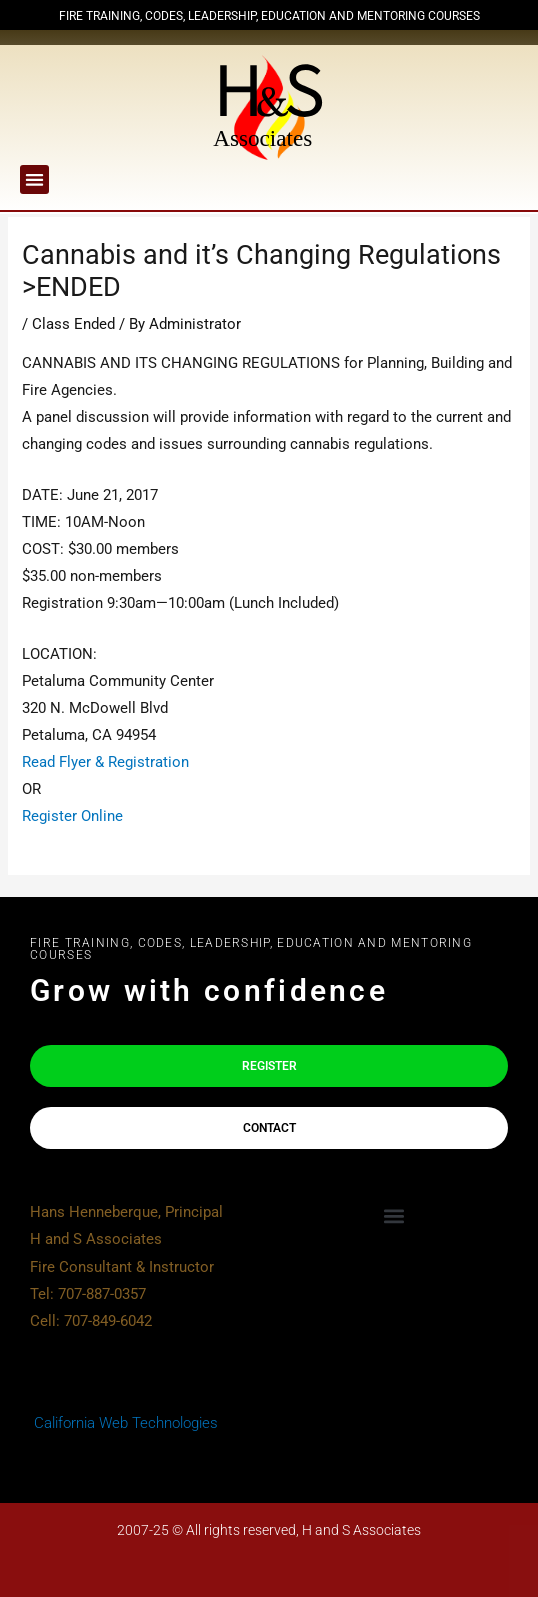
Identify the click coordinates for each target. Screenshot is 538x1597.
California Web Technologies (124, 1423)
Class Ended (73, 324)
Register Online (72, 816)
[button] (34, 179)
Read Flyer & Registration (105, 762)
